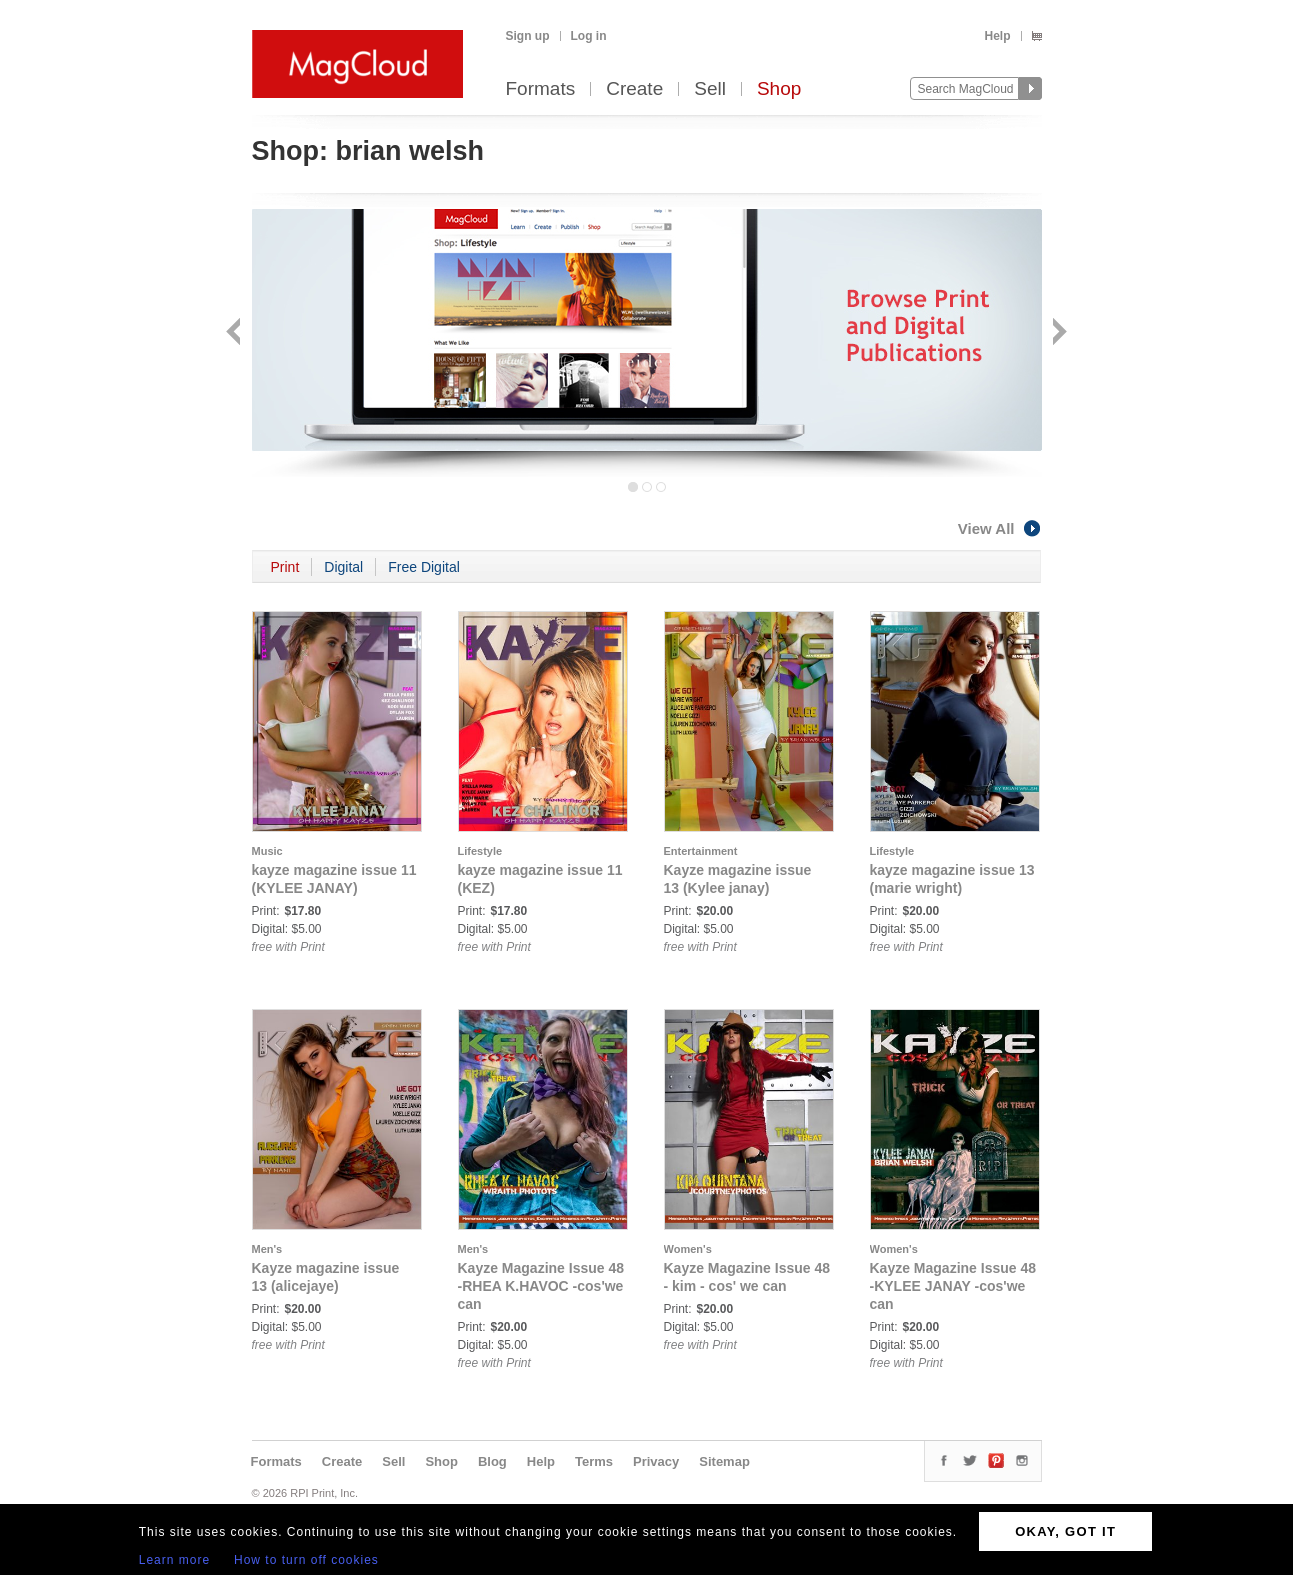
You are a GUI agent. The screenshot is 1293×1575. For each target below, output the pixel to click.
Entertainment (701, 851)
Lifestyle (480, 851)
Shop (779, 89)
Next (1057, 333)
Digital (343, 567)
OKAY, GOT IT (1065, 1531)
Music (267, 851)
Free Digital (424, 567)
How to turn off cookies (306, 1560)
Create (634, 89)
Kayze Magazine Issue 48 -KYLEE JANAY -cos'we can (953, 1286)
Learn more (174, 1560)
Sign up (528, 36)
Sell (710, 89)
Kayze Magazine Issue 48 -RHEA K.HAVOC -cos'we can (541, 1286)
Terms (594, 1461)
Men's (267, 1249)
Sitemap (724, 1461)
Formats (541, 89)
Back (235, 333)
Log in (589, 36)
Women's (688, 1249)
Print (285, 567)
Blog (492, 1461)
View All (1000, 528)
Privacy (656, 1461)
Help (997, 36)
